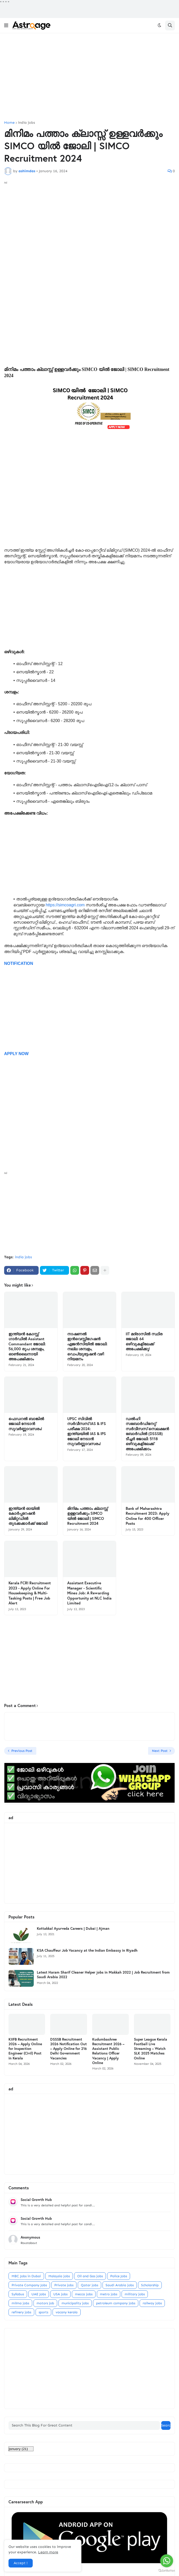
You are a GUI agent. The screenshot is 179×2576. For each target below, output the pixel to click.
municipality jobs (75, 2303)
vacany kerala (67, 2312)
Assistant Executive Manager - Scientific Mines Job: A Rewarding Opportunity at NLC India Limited (89, 1592)
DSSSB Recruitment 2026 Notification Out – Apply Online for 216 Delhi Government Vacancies (68, 2048)
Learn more (48, 2552)
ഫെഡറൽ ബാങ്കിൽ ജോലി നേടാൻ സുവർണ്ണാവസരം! (26, 1423)
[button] (6, 25)
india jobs (26, 123)
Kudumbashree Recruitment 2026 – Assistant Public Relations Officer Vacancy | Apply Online (108, 2051)
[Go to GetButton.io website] (166, 2570)
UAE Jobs (38, 2294)
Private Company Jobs (29, 2285)
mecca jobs (83, 2294)
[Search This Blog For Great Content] (84, 2425)
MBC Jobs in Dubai (26, 2276)
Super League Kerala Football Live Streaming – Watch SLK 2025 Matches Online (150, 2048)
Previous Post (21, 1751)
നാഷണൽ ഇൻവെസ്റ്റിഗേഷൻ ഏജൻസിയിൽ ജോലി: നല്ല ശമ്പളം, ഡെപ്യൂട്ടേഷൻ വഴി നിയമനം (87, 1346)
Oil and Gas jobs (90, 2276)
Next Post (160, 1751)
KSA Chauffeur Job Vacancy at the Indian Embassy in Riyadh (87, 1950)
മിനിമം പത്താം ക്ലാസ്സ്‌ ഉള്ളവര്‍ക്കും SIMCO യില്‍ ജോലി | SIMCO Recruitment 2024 (87, 1516)
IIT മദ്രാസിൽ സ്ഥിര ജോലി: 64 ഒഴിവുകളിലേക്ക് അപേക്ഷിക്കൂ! (144, 1341)
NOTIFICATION (18, 963)
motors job (45, 2303)
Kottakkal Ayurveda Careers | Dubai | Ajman (73, 1928)
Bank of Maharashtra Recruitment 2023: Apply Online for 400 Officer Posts (147, 1516)
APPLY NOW (16, 1053)
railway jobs (152, 2303)
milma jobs (20, 2303)
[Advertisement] (89, 77)
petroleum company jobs (115, 2303)
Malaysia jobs (59, 2276)
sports (43, 2312)
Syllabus (18, 2294)
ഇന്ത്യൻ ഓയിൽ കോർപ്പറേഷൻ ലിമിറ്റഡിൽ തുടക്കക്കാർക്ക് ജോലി (27, 1516)
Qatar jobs (89, 2285)
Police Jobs (118, 2276)
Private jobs (63, 2285)
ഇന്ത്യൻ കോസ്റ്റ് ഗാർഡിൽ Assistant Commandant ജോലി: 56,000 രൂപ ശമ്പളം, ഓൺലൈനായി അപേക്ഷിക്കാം (27, 1346)
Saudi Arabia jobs (120, 2285)
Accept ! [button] (21, 2563)
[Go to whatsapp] (166, 2560)
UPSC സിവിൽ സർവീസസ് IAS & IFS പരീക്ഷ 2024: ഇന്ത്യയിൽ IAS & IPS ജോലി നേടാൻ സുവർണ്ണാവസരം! (86, 1431)
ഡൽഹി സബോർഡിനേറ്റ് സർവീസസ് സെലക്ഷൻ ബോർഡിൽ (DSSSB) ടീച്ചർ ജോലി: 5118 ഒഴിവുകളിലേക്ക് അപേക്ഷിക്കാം (147, 1433)
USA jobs (60, 2294)
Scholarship (150, 2285)
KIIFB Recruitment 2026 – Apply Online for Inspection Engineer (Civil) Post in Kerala (25, 2048)
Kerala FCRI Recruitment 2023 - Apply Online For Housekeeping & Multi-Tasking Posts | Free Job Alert (29, 1592)
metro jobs (108, 2294)
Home (9, 123)
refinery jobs (21, 2312)
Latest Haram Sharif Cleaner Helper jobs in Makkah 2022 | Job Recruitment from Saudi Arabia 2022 (103, 1974)
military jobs (135, 2294)
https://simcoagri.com (66, 905)
